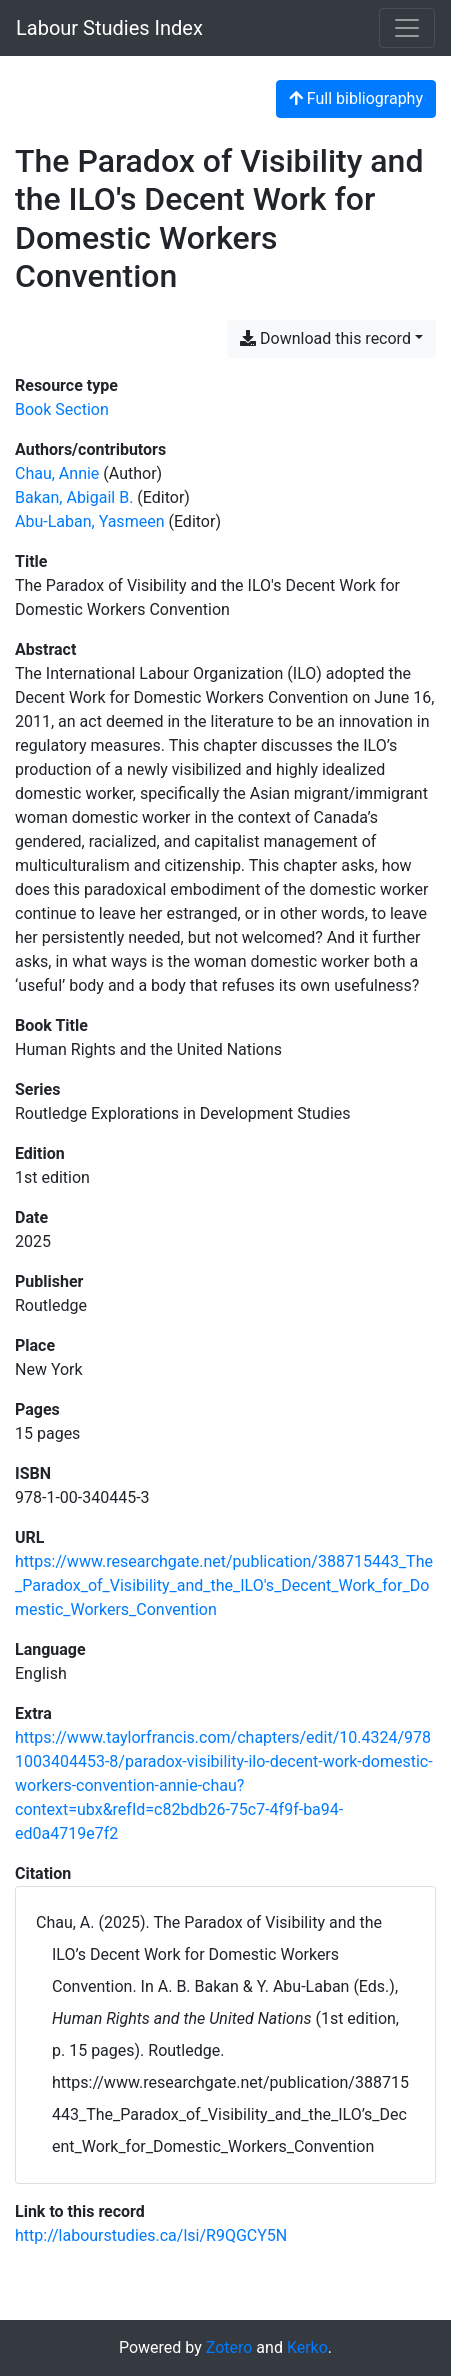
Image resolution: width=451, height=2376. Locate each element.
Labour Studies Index (109, 28)
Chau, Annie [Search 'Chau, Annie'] (57, 473)
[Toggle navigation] (407, 28)
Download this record (325, 338)
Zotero (229, 2347)
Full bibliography (356, 98)
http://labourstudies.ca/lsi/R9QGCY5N (151, 2235)
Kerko (307, 2347)
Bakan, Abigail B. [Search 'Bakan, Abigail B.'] (74, 497)
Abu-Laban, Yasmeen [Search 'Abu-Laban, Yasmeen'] (89, 521)
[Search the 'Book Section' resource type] (62, 409)
